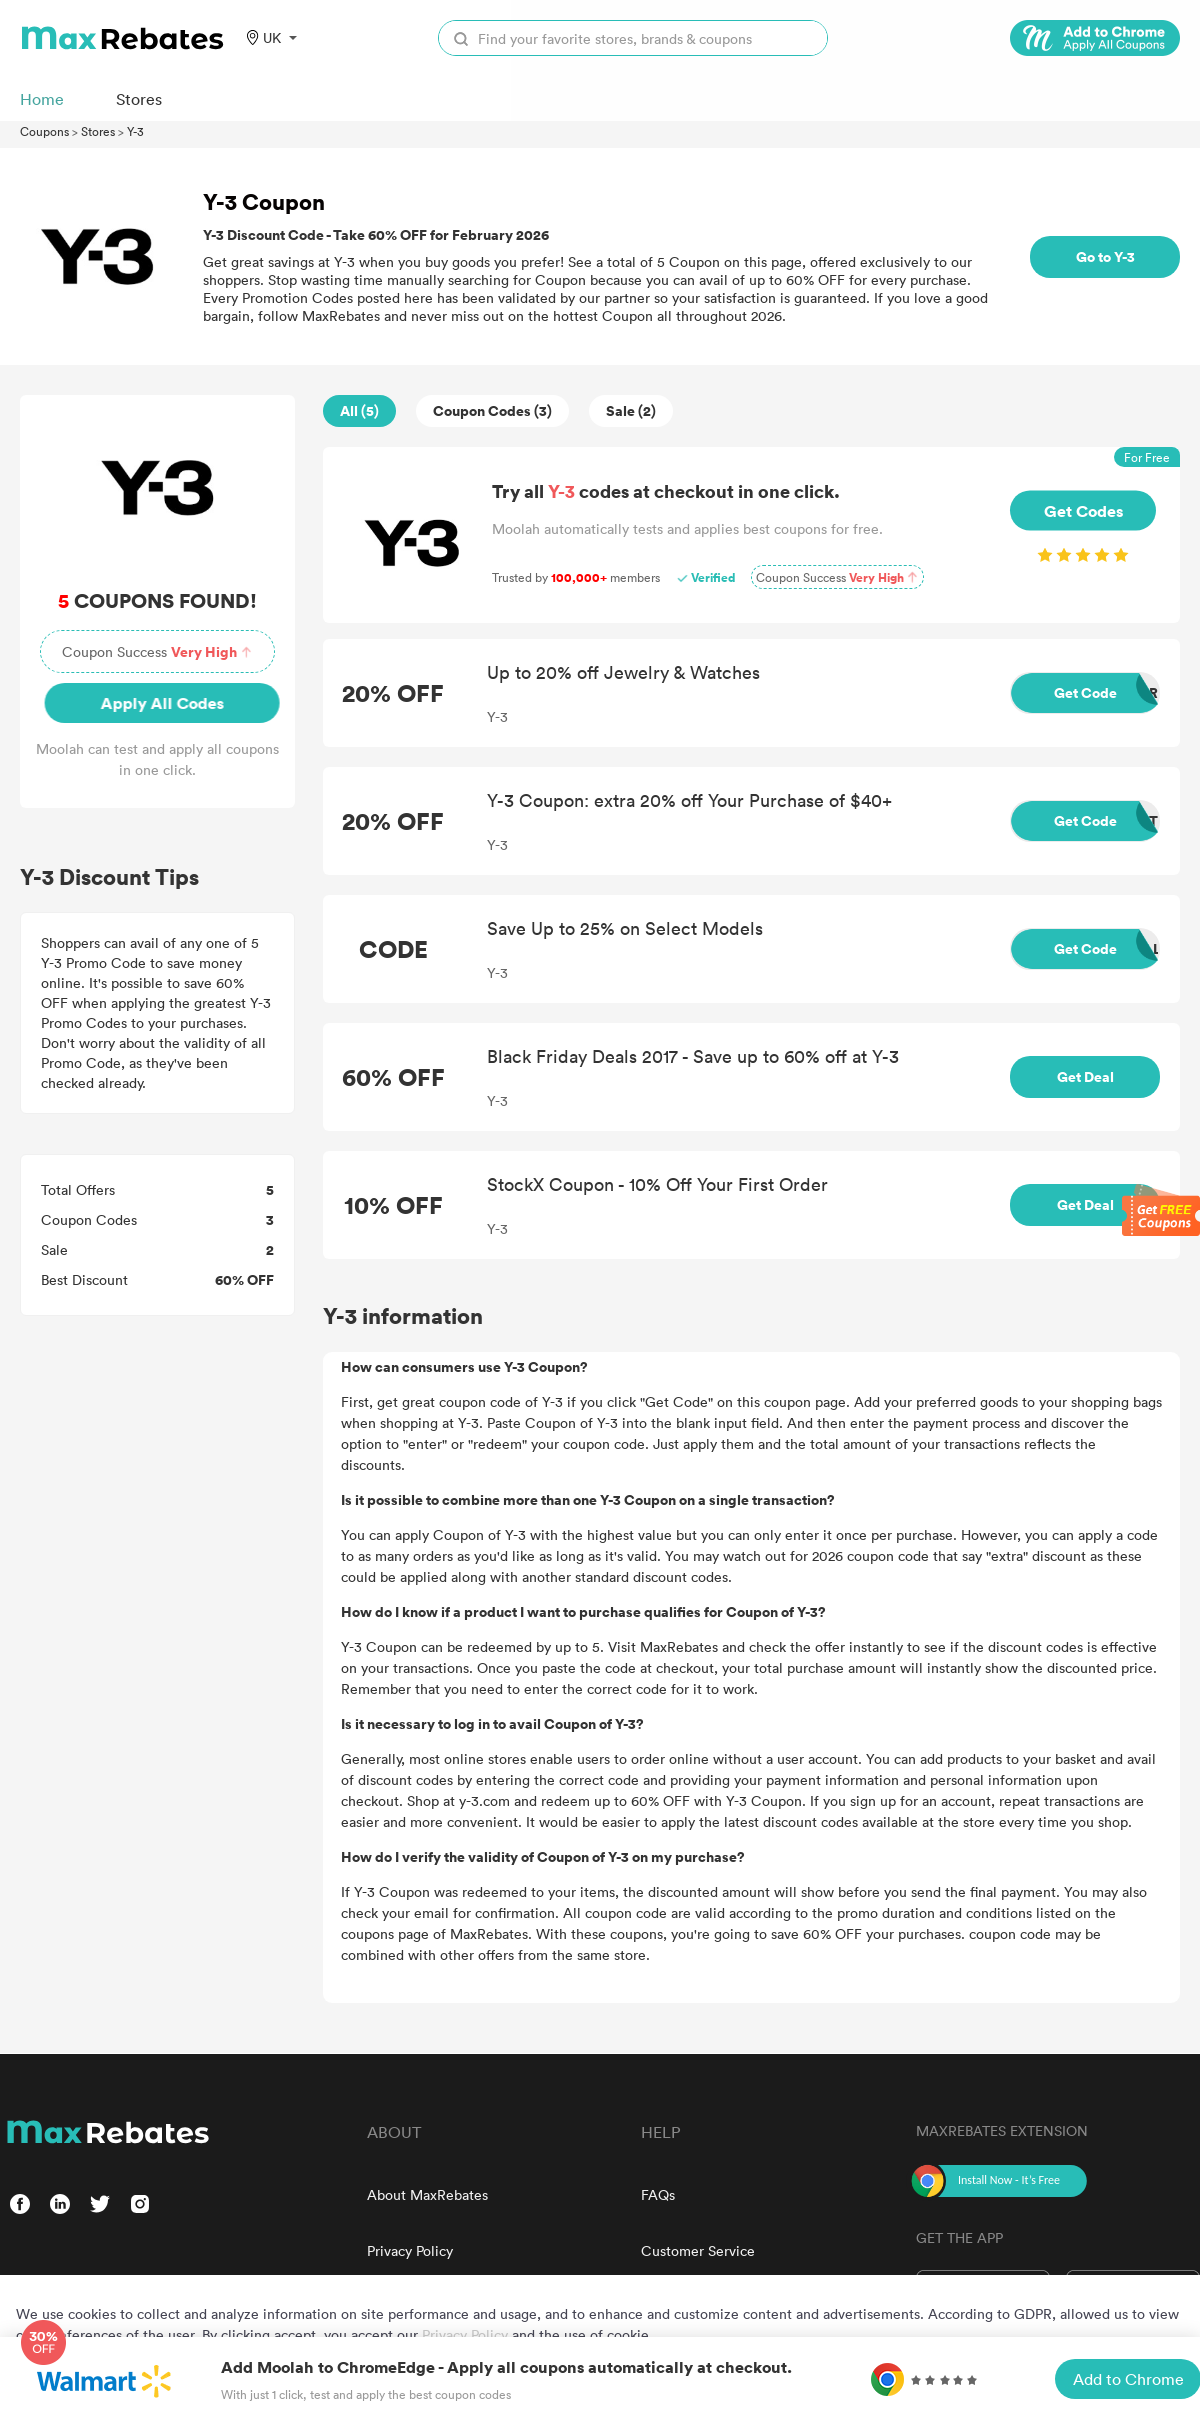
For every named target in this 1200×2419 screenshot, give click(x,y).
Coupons (44, 131)
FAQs (658, 2194)
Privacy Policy (410, 2250)
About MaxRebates (427, 2194)
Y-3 (135, 131)
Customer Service (698, 2250)
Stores (98, 131)
